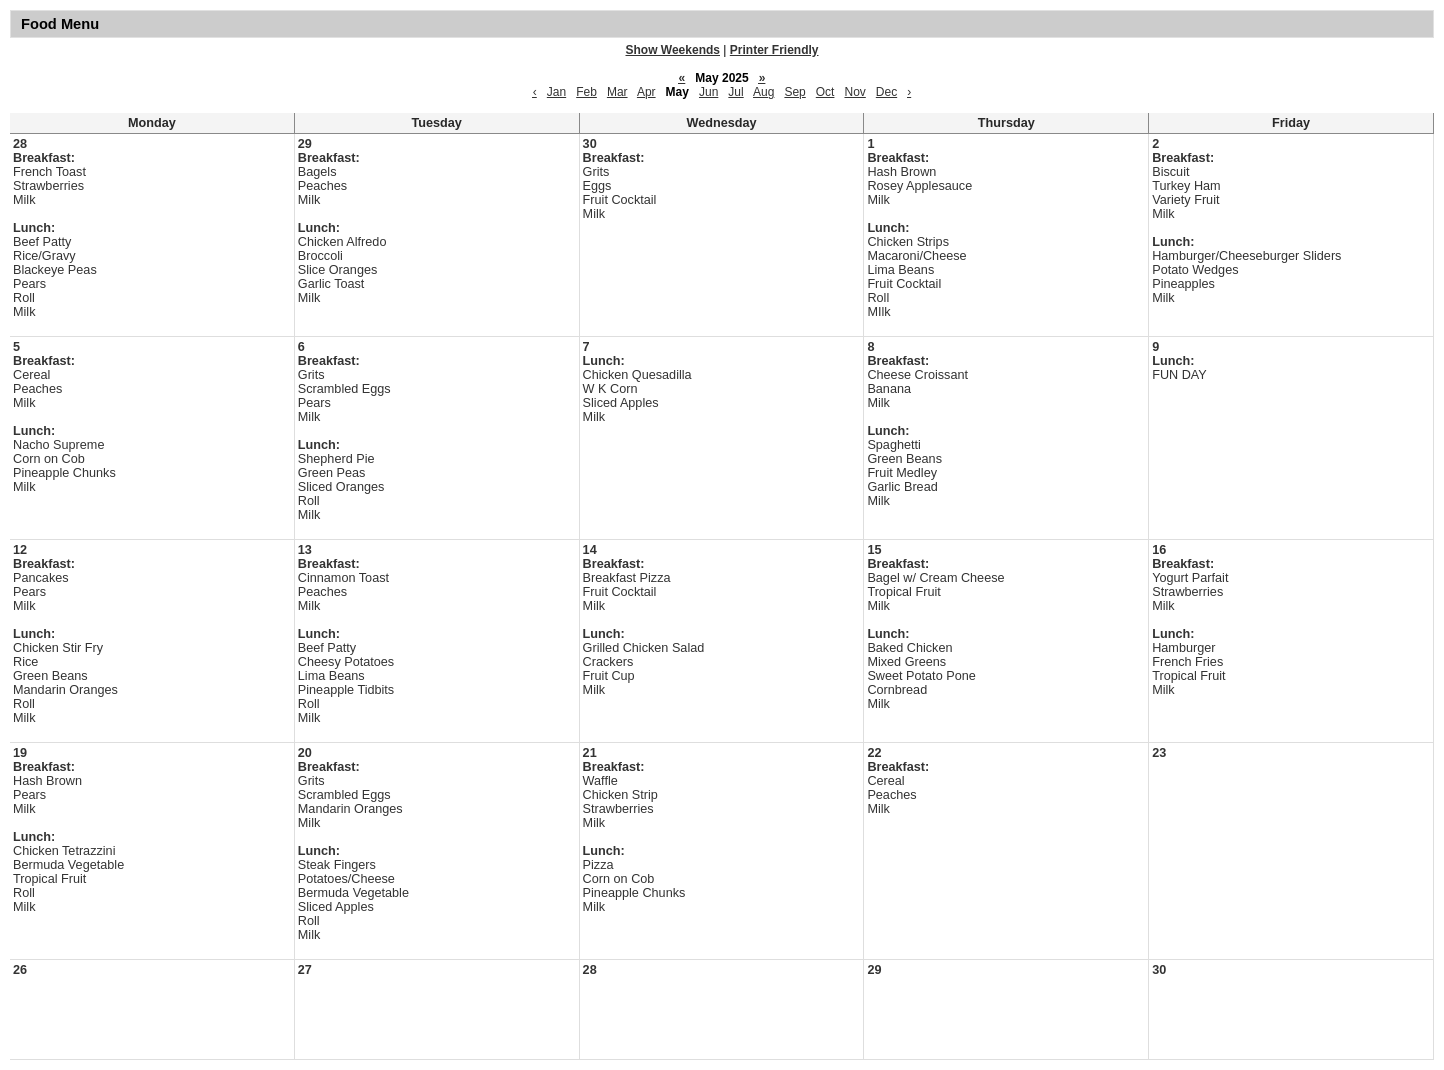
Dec (886, 92)
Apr (646, 92)
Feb (586, 92)
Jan (556, 92)
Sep (794, 92)
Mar (617, 92)
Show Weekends (673, 50)
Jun (708, 92)
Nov (854, 92)
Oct (825, 92)
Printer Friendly (774, 50)
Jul (735, 92)
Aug (763, 92)
